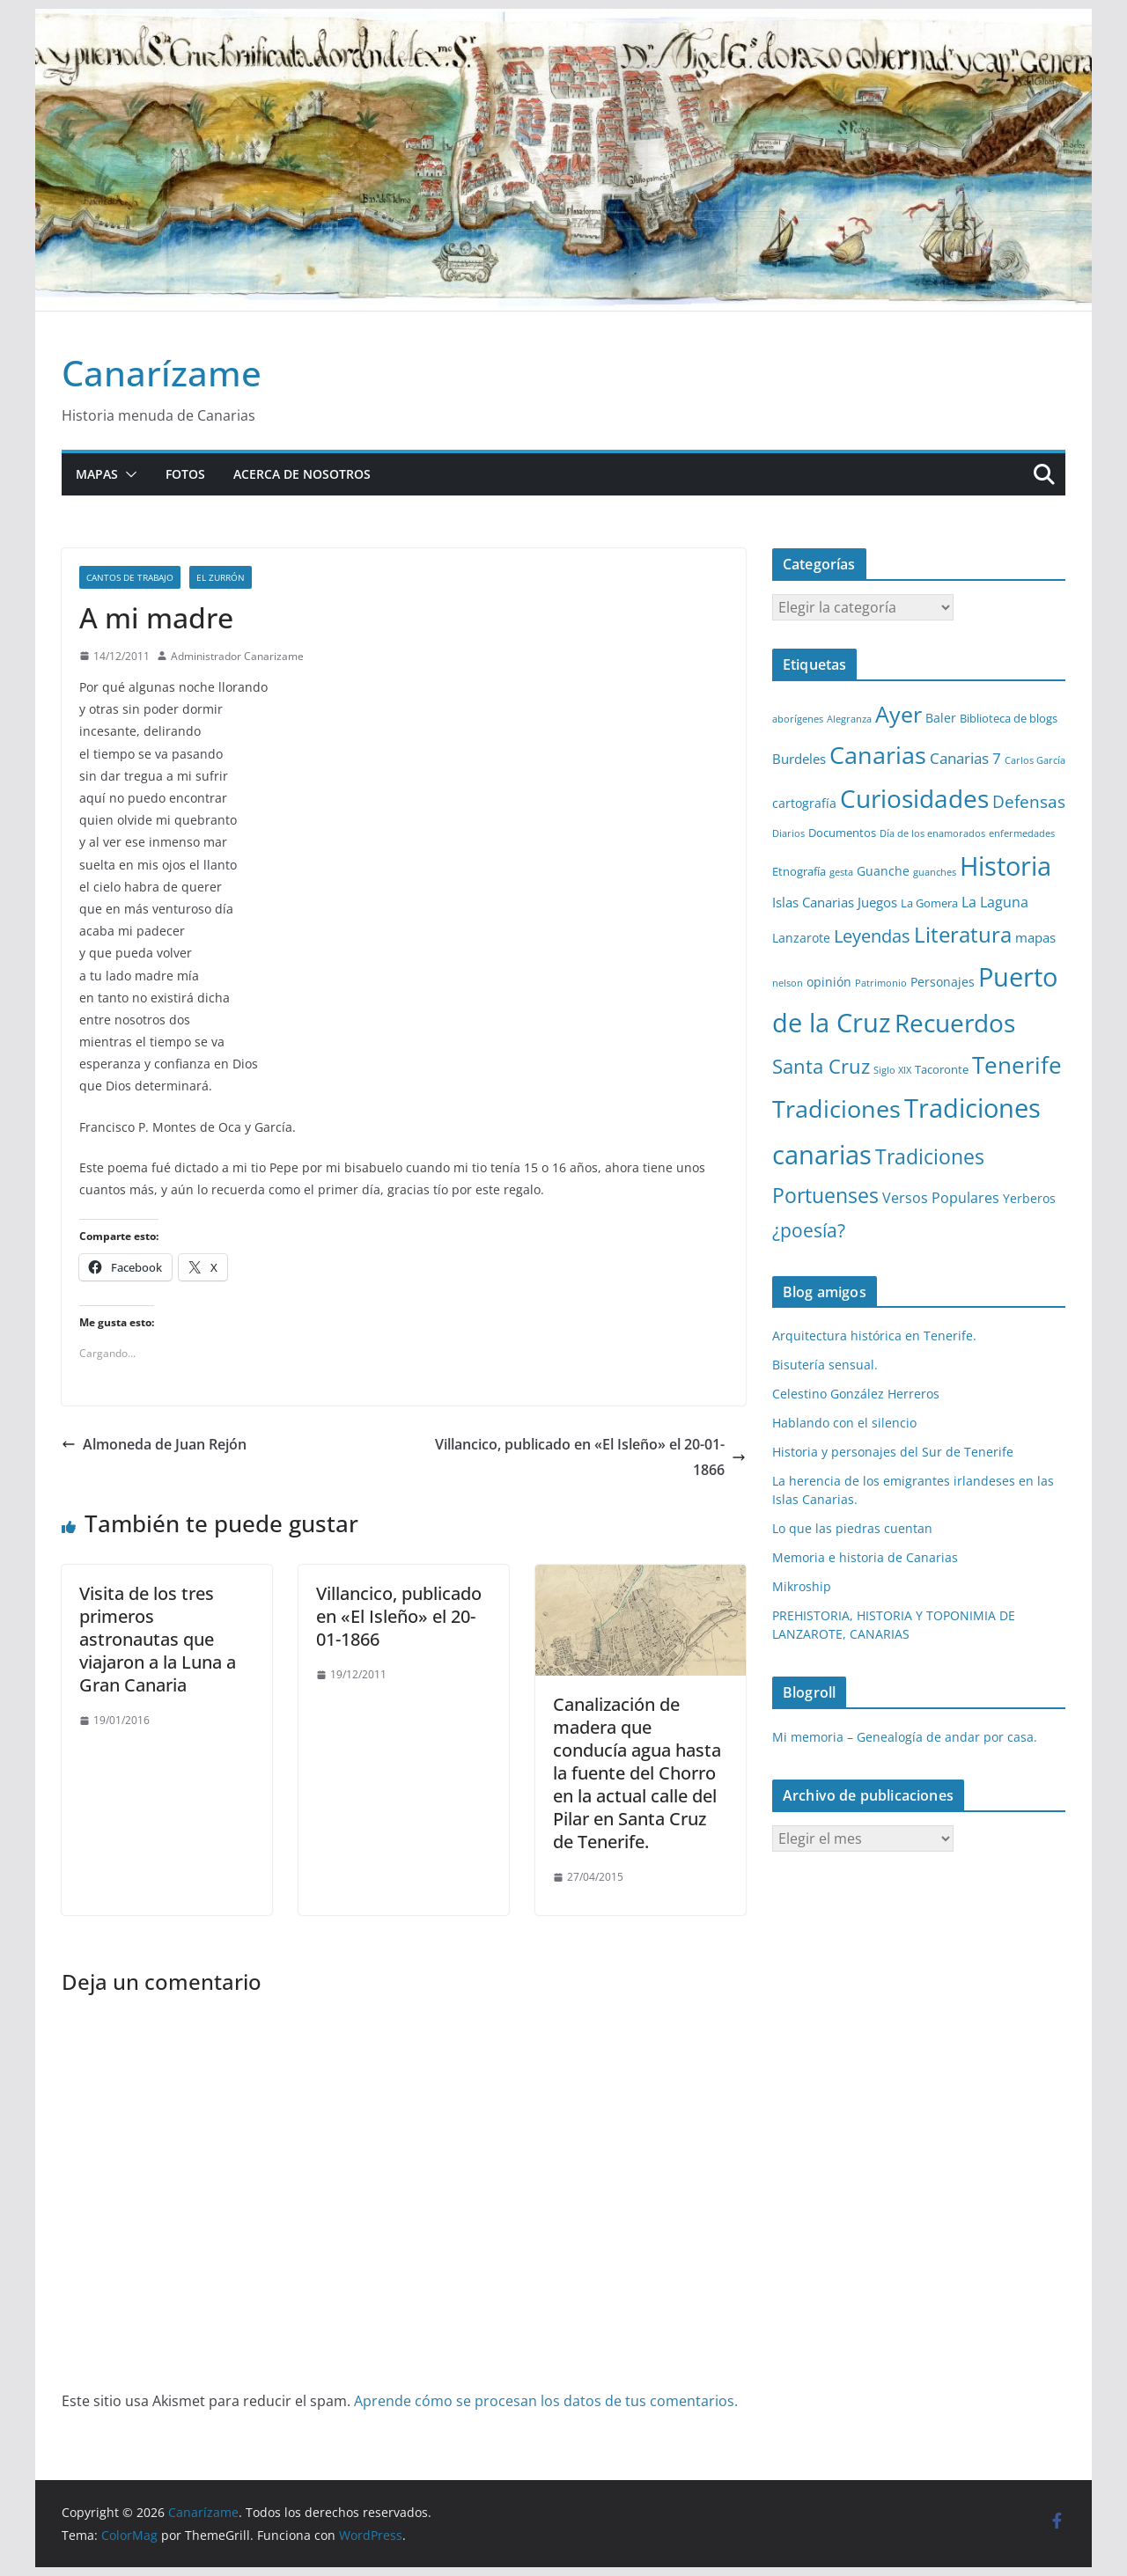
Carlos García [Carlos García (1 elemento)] (1035, 760)
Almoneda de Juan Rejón (154, 1444)
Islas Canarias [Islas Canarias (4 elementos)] (813, 902)
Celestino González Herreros (855, 1393)
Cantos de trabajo (129, 577)
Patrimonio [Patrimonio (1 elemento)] (881, 983)
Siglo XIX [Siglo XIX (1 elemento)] (892, 1070)
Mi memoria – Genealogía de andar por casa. (904, 1736)
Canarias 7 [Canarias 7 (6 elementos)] (965, 758)
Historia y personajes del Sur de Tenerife (892, 1451)
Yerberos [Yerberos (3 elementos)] (1029, 1198)
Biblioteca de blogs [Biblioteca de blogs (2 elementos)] (1008, 718)
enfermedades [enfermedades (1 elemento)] (1022, 833)
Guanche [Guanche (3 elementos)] (883, 870)
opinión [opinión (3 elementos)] (829, 981)
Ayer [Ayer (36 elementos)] (898, 714)
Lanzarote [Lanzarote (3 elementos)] (801, 937)
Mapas (97, 474)
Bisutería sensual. (825, 1364)
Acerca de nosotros (302, 474)
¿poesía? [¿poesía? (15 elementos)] (808, 1230)
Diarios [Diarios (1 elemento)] (788, 833)
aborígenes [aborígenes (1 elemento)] (797, 719)
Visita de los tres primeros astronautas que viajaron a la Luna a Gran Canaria (157, 1639)
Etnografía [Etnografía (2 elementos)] (799, 871)
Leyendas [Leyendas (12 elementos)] (872, 936)
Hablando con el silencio (844, 1422)
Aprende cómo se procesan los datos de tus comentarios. (546, 2401)
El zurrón (220, 577)
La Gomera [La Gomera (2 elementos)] (929, 903)
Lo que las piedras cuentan (852, 1528)
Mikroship (801, 1586)
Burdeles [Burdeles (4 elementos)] (799, 758)
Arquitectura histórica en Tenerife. (874, 1335)
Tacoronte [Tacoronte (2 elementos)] (942, 1069)
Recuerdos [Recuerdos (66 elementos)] (955, 1022)
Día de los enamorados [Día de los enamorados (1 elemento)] (932, 833)
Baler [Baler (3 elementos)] (940, 717)
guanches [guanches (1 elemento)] (934, 872)
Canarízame (161, 373)
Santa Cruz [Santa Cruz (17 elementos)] (821, 1066)
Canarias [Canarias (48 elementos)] (877, 754)
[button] (127, 474)
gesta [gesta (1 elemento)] (841, 872)
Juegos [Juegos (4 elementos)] (877, 902)
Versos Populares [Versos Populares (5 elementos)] (940, 1197)
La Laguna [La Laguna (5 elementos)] (994, 902)
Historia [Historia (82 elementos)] (1005, 866)
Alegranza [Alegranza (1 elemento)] (849, 719)
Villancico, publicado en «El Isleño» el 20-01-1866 (590, 1457)
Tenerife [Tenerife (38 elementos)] (1017, 1065)
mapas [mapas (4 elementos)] (1035, 937)
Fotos (185, 474)
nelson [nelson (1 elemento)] (787, 983)
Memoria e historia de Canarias (865, 1557)
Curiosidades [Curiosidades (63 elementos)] (914, 798)
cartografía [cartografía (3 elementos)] (804, 803)
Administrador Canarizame (237, 656)
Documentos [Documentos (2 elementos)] (842, 832)
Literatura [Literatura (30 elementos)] (963, 934)
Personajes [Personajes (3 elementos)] (942, 981)
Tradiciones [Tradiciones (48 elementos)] (836, 1108)
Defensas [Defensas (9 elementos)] (1028, 801)
